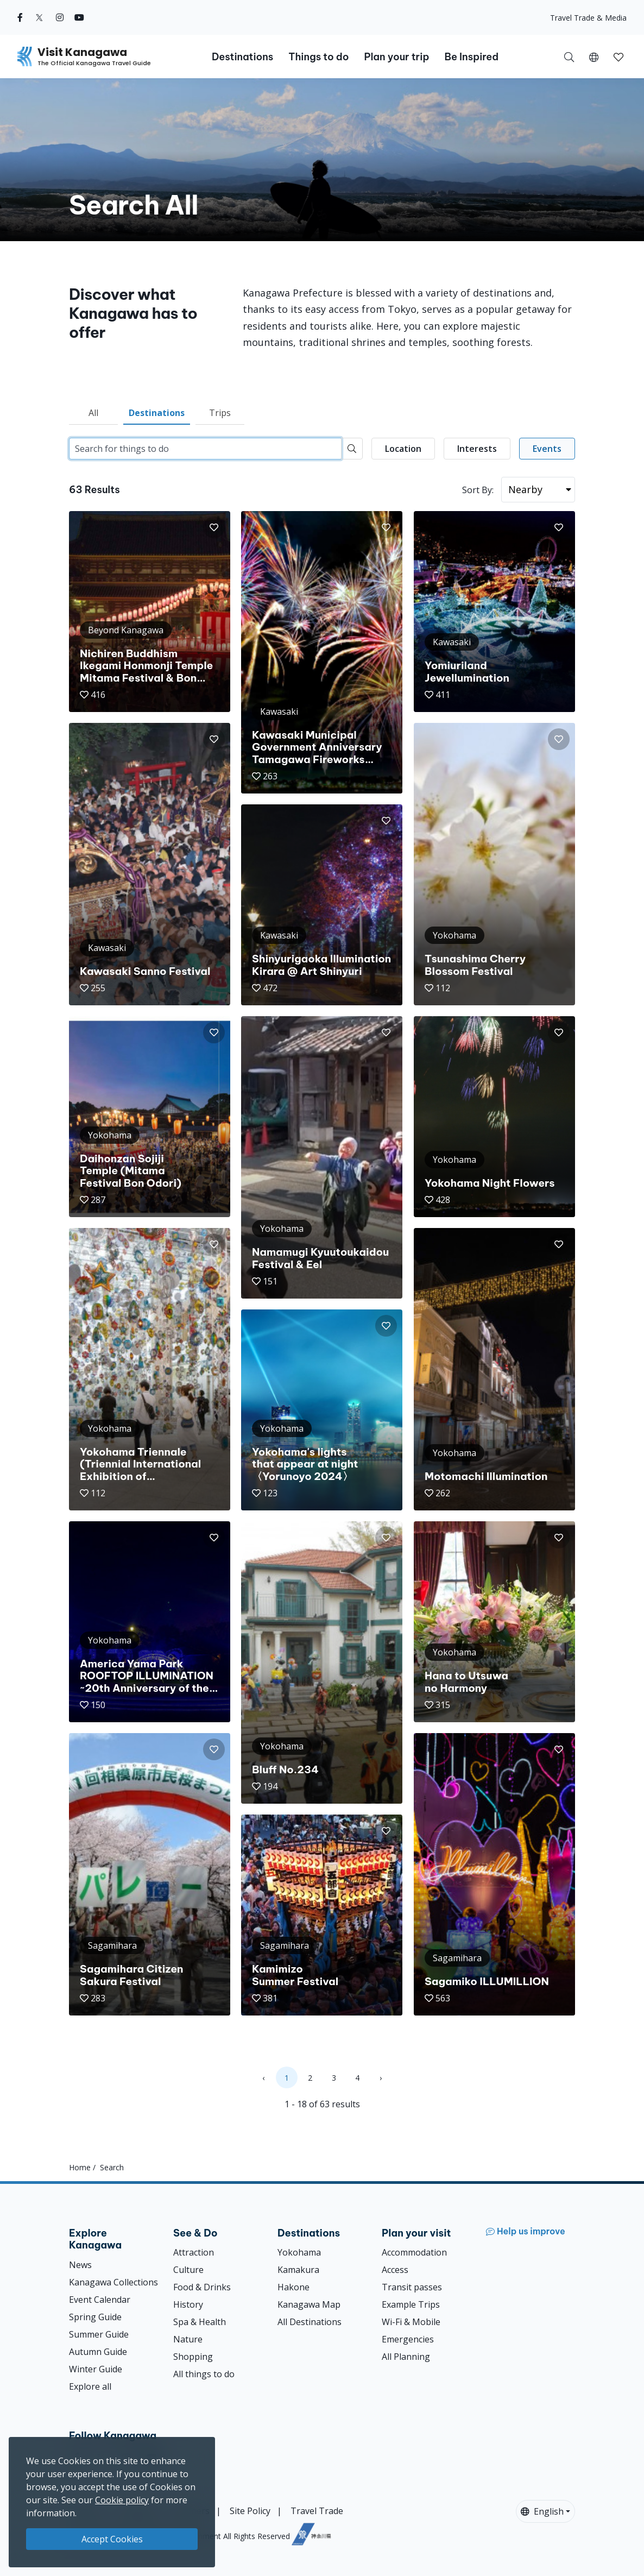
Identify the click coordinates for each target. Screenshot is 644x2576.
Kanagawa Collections (113, 2282)
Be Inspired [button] (471, 57)
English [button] (542, 2511)
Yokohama (299, 2252)
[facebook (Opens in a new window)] (20, 17)
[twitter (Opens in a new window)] (39, 17)
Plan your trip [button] (396, 57)
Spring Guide (95, 2317)
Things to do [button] (318, 57)
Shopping (193, 2357)
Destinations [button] (242, 57)
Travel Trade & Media (588, 17)
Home (80, 2167)
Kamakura (298, 2270)
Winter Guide (95, 2369)
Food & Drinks (202, 2287)
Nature (188, 2339)
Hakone (293, 2287)
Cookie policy (122, 2500)
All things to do (204, 2374)
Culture (188, 2270)
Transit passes (412, 2287)
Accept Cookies (112, 2539)
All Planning (406, 2357)
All (93, 413)
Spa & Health (199, 2322)
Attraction (193, 2252)
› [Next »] (381, 2078)
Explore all (90, 2386)
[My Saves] (618, 56)
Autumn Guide (98, 2352)
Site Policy (250, 2511)
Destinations (157, 413)
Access (395, 2270)
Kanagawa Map (308, 2304)
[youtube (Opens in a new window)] (79, 17)
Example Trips (411, 2304)
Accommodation (414, 2252)
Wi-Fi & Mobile (411, 2322)
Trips (220, 413)
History (188, 2304)
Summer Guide (99, 2334)
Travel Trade (317, 2511)
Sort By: (478, 490)
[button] (594, 56)
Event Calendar (99, 2300)
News (80, 2265)
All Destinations (309, 2322)
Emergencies (408, 2339)
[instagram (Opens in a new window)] (60, 17)
